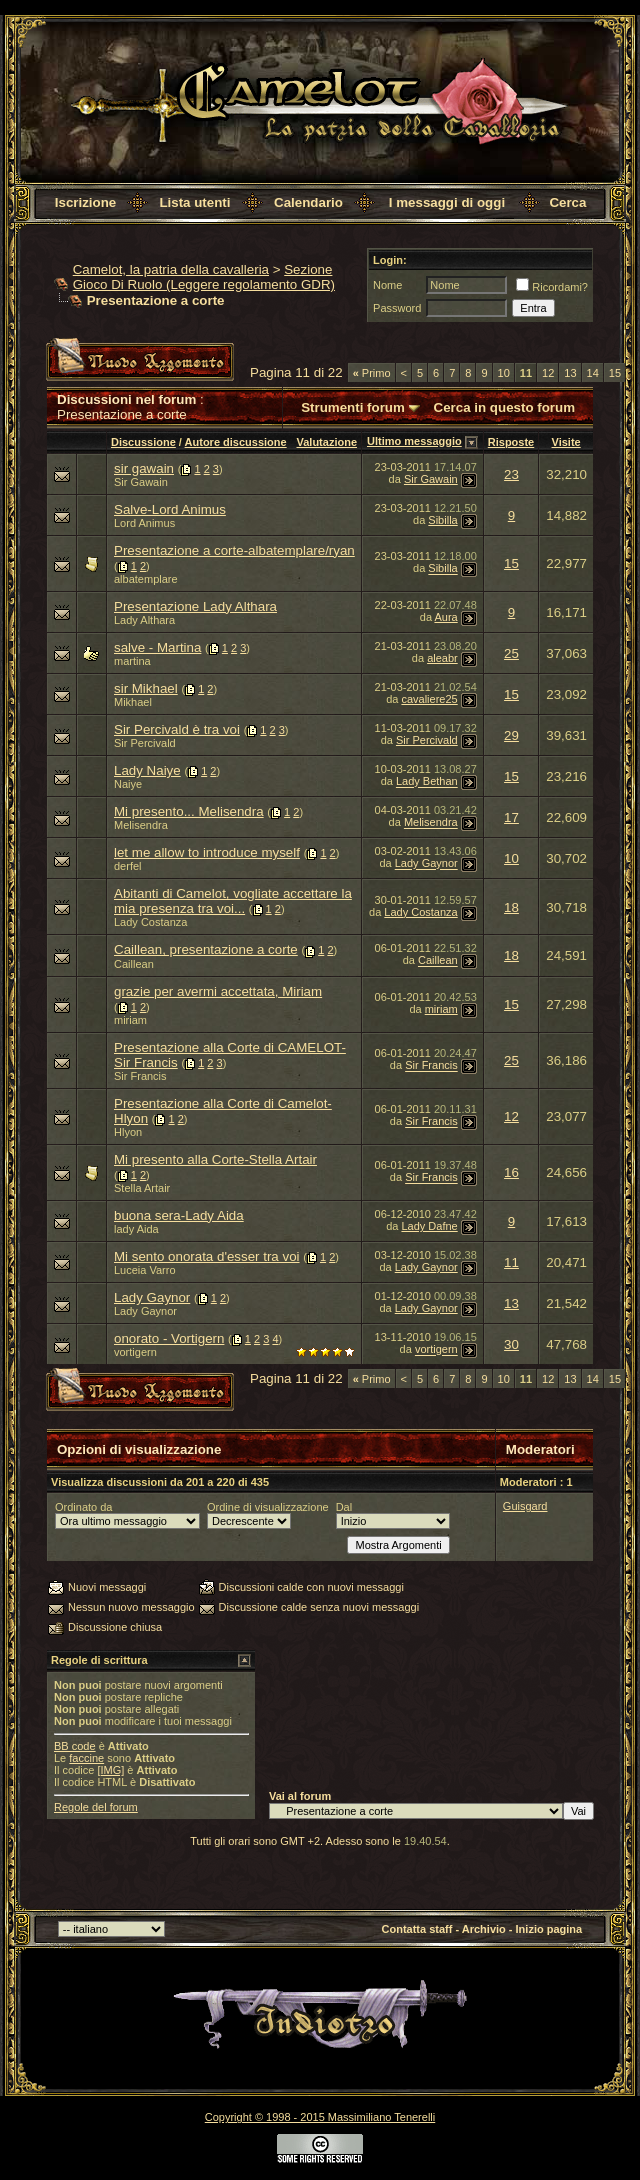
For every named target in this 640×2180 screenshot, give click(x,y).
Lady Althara (144, 620)
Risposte (511, 442)
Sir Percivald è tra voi (177, 729)
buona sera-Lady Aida (179, 1215)
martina (132, 661)
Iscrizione (85, 202)
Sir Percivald (145, 743)
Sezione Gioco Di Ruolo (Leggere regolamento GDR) (204, 277)
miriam (130, 1020)
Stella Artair (142, 1188)
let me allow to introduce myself (207, 852)
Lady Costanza (150, 922)
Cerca (567, 202)
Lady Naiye (147, 770)
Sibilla (442, 520)
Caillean (134, 964)
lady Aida (136, 1229)
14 (593, 373)
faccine (86, 1758)
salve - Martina (157, 647)
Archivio (484, 1929)
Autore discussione (236, 442)
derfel (128, 866)
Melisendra (141, 825)
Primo (372, 373)
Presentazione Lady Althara (195, 606)
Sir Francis (140, 1076)
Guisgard (525, 1506)
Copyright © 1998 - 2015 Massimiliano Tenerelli (320, 2117)
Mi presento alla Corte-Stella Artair (215, 1159)
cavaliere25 (429, 699)
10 (504, 373)
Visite (566, 442)
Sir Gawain (141, 482)
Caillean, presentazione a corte (206, 949)
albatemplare (146, 579)
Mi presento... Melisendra (189, 811)
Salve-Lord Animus (170, 509)
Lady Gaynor (426, 864)
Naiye (128, 784)
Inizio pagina (549, 1929)
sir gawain (144, 468)
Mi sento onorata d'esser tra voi (207, 1256)
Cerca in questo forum (504, 407)
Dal (344, 1507)
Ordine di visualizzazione (268, 1507)
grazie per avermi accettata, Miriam (218, 991)
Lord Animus (144, 523)
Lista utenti (194, 202)
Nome (387, 285)
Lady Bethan (427, 782)
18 (511, 907)
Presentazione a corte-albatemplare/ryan (234, 550)
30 (511, 1344)
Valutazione (326, 442)
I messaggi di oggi (447, 202)
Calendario (308, 202)
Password (397, 308)
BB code (75, 1746)
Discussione (143, 442)
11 (511, 1262)
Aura (445, 617)
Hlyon (128, 1132)
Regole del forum (96, 1807)
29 (511, 735)
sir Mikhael (146, 688)
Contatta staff (417, 1929)
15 (615, 373)
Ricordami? (552, 287)
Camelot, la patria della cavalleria (171, 269)
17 (511, 817)
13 (570, 373)
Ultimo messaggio (414, 441)
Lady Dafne (429, 1226)
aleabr (442, 658)
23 (511, 474)
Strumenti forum (353, 407)
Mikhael (133, 702)
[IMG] (110, 1770)
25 (511, 653)
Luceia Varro (145, 1270)
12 (548, 373)
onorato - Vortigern (169, 1338)
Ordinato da (83, 1507)
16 (511, 1172)
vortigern (135, 1352)
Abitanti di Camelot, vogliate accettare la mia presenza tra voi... (233, 901)
